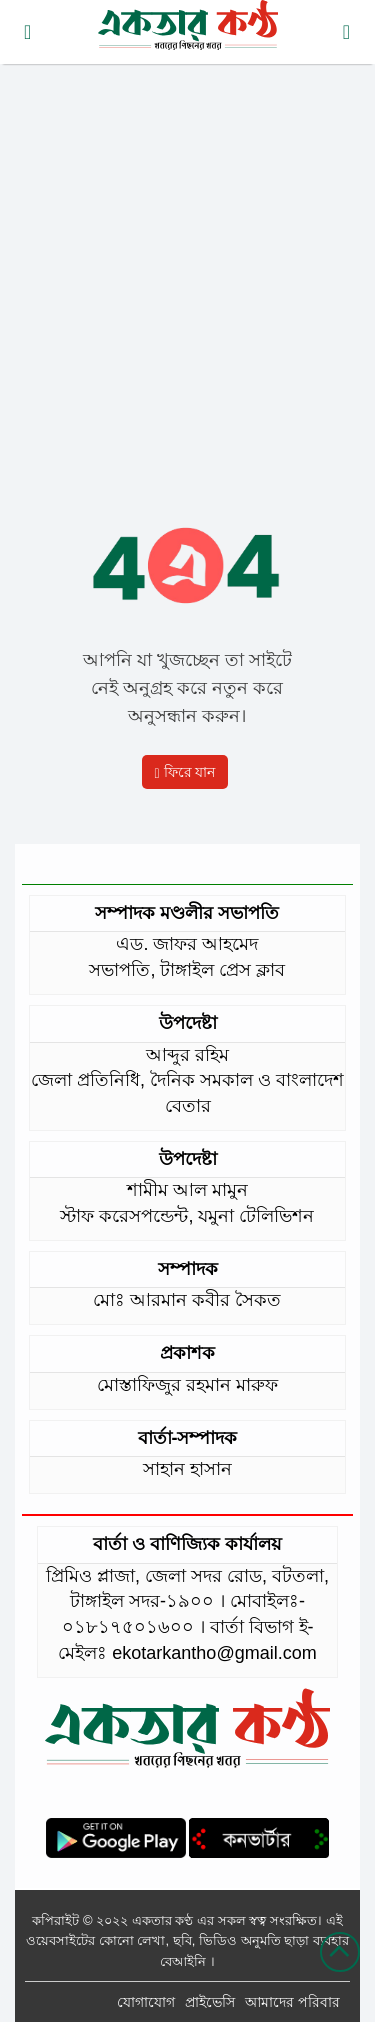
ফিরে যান (185, 772)
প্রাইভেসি (210, 2002)
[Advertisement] (187, 267)
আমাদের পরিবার (292, 2002)
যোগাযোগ (146, 2002)
